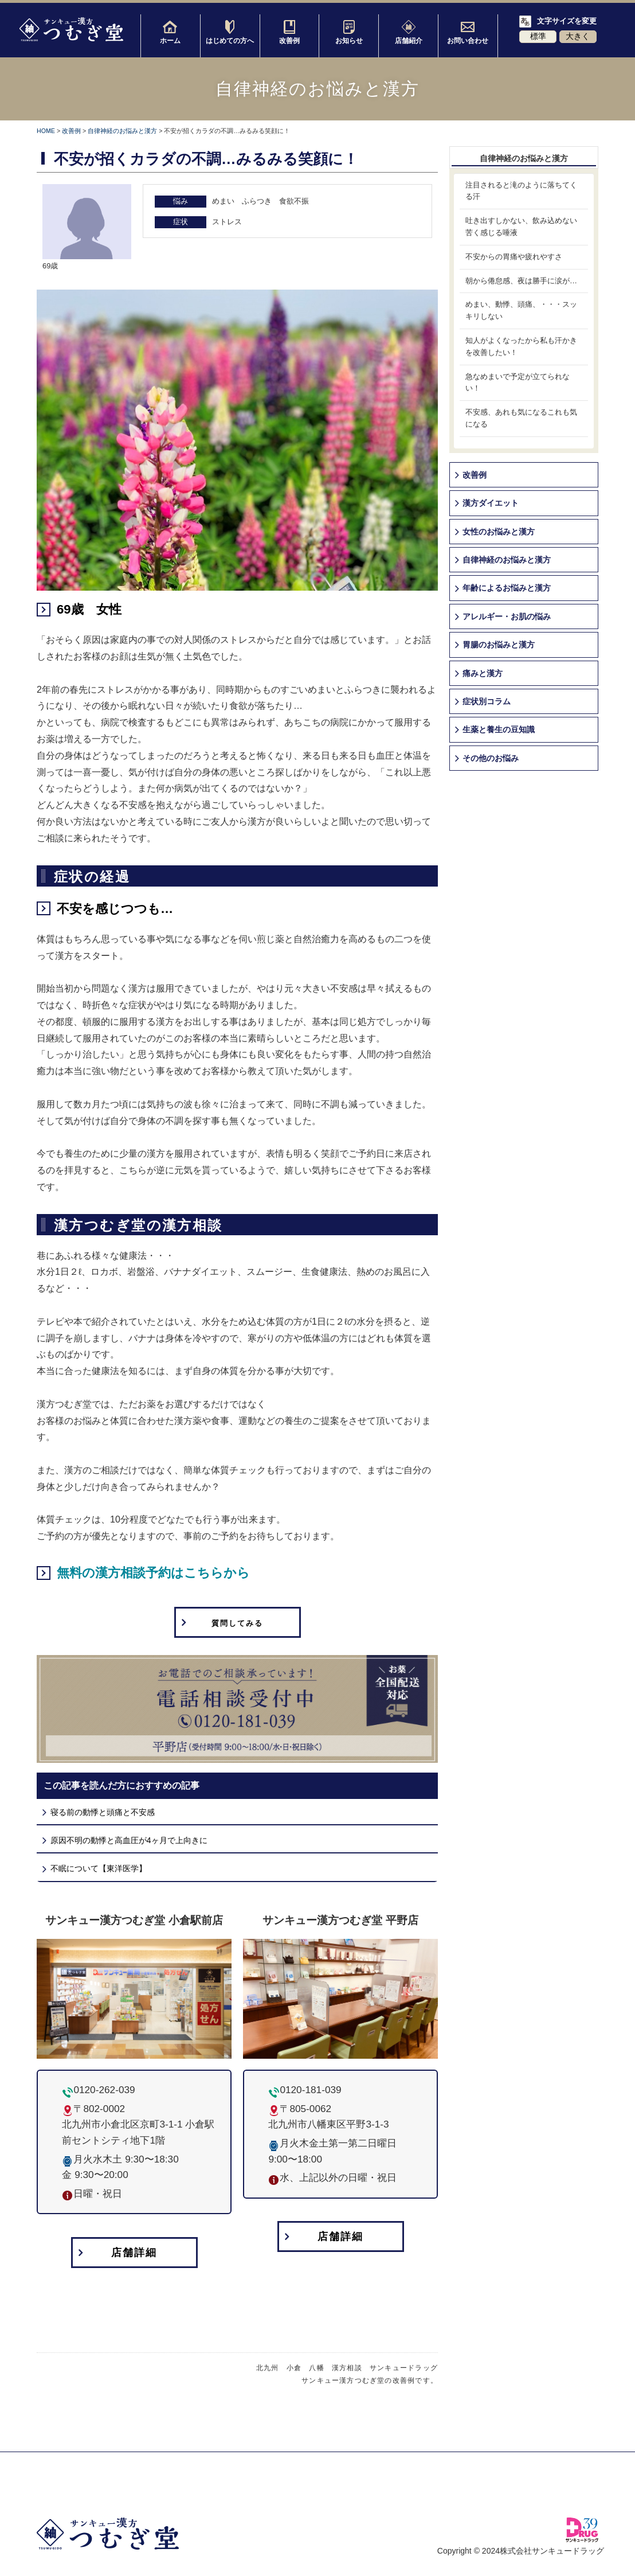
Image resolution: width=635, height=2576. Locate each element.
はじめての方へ (230, 32)
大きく (578, 36)
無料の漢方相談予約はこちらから (153, 1573)
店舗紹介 (408, 32)
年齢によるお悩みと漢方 (506, 587)
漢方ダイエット (490, 503)
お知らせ (349, 32)
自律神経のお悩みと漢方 (122, 130)
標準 (538, 36)
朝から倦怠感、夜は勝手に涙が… (521, 280)
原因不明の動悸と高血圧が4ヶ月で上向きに (128, 1840)
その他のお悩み (490, 758)
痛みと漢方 (482, 673)
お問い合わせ (467, 32)
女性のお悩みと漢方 (498, 531)
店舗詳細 (134, 2253)
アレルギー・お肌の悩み (506, 616)
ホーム (170, 32)
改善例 (289, 32)
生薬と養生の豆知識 (498, 729)
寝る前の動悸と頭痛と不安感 (102, 1812)
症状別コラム (486, 701)
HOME (46, 130)
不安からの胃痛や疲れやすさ (513, 256)
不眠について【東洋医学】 (98, 1869)
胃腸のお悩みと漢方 (498, 644)
